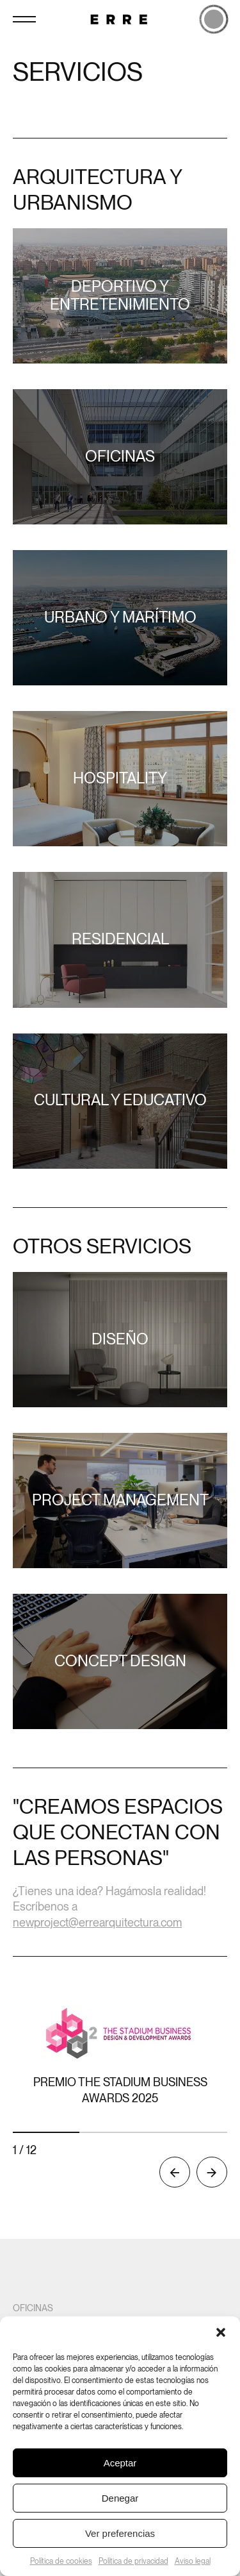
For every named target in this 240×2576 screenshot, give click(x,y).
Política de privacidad (133, 2561)
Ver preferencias (120, 2533)
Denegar (120, 2498)
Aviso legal (193, 2561)
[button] (220, 2332)
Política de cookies (61, 2561)
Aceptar (120, 2462)
